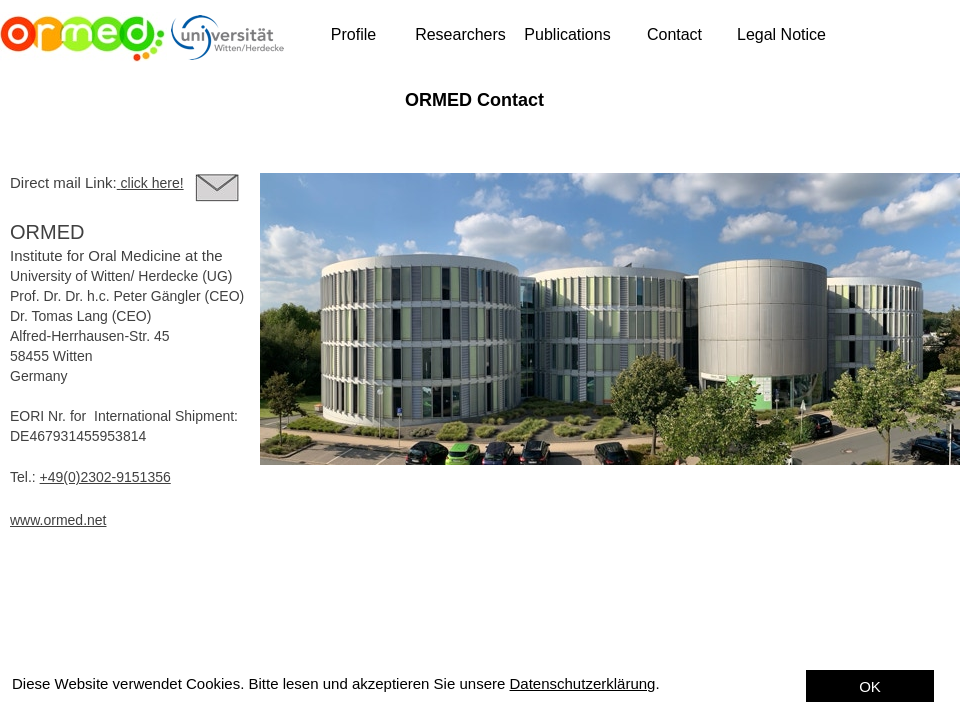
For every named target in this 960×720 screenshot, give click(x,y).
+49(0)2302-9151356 (105, 477)
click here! (152, 183)
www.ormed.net (58, 520)
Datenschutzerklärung (583, 683)
